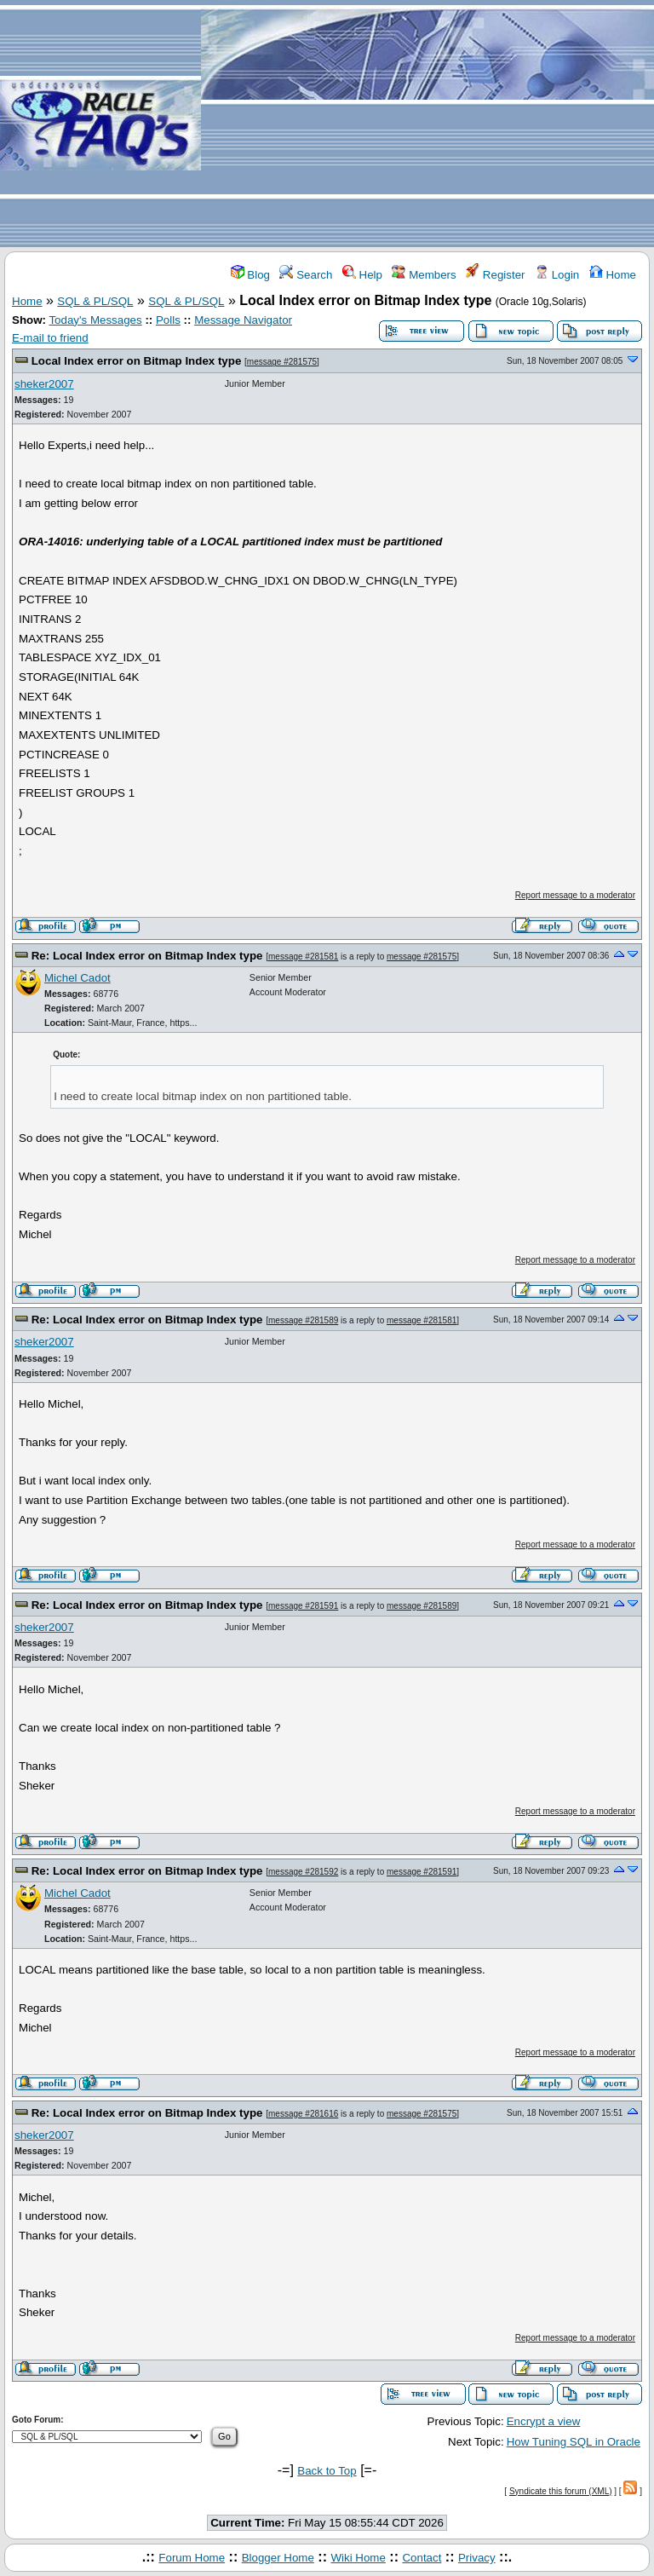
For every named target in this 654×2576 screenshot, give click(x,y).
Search (305, 274)
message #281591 (303, 1606)
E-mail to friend (50, 337)
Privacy (477, 2557)
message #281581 (303, 956)
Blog (250, 274)
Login (557, 274)
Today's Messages (95, 320)
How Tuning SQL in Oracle (573, 2441)
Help (362, 274)
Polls (168, 320)
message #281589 (303, 1320)
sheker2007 (44, 383)
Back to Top (326, 2470)
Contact (421, 2557)
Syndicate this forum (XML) (560, 2491)
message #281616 (303, 2113)
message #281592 (303, 1871)
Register (495, 274)
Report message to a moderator (575, 895)
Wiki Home (357, 2557)
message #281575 (282, 361)
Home (612, 274)
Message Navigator (243, 320)
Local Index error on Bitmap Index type (137, 360)
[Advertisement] (427, 124)
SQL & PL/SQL (95, 301)
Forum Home (191, 2557)
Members (424, 274)
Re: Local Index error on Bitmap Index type (147, 955)
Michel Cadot (77, 977)
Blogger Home (278, 2557)
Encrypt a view (544, 2421)
